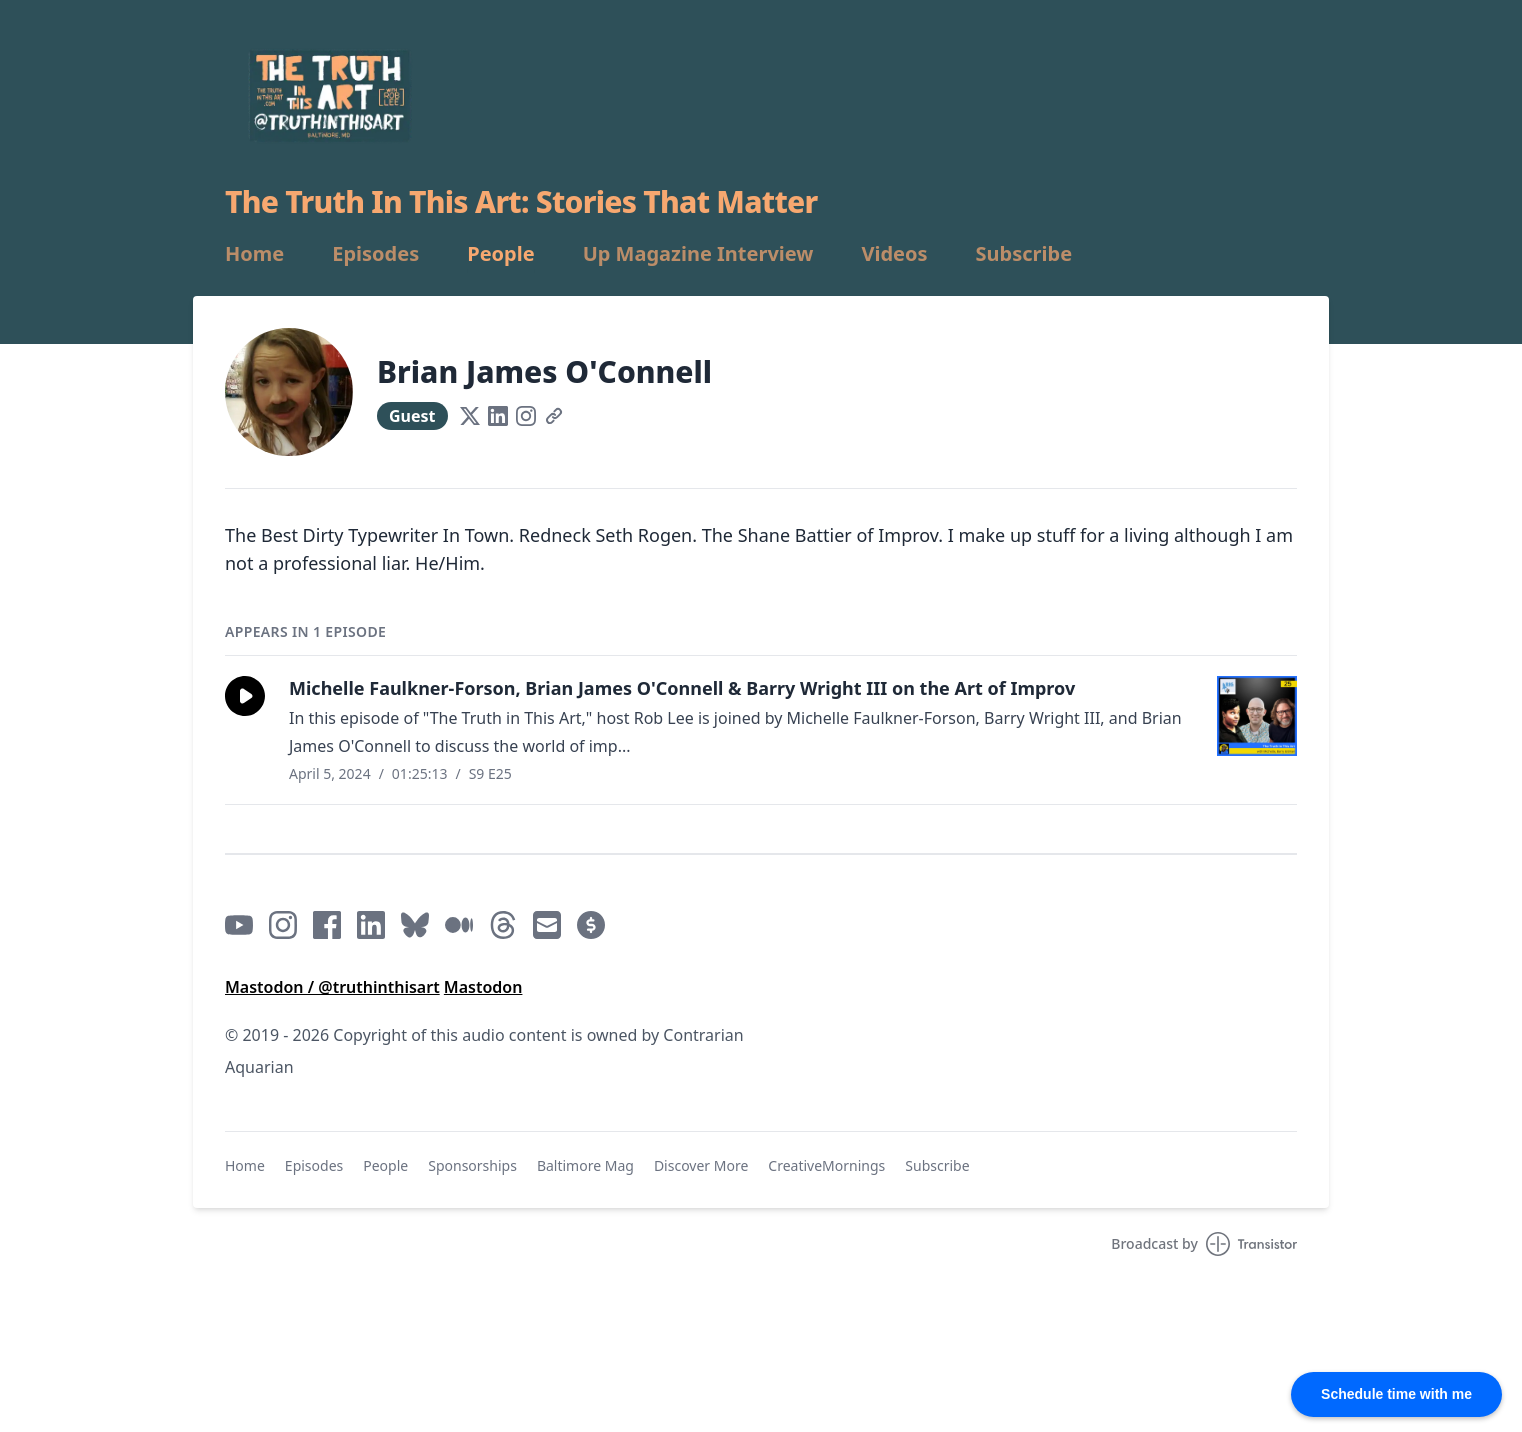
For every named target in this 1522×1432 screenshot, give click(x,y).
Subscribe (1024, 254)
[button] (245, 696)
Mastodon (483, 987)
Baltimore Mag (585, 1165)
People (500, 254)
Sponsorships (472, 1165)
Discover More (701, 1165)
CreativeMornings (826, 1165)
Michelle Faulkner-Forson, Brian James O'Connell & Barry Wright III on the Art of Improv (682, 688)
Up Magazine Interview (698, 254)
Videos (894, 254)
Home (254, 254)
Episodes (375, 254)
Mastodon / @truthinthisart (332, 987)
